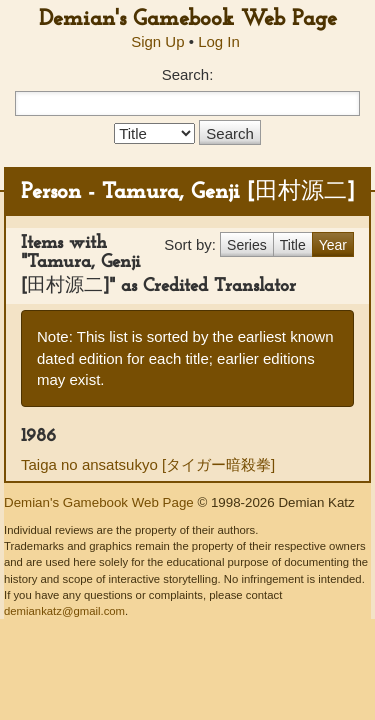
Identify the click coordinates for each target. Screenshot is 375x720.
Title (293, 245)
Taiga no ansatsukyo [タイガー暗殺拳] (148, 464)
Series (247, 245)
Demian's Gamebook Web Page (188, 19)
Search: (188, 74)
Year (333, 245)
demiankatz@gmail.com (64, 611)
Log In (219, 41)
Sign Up (157, 41)
